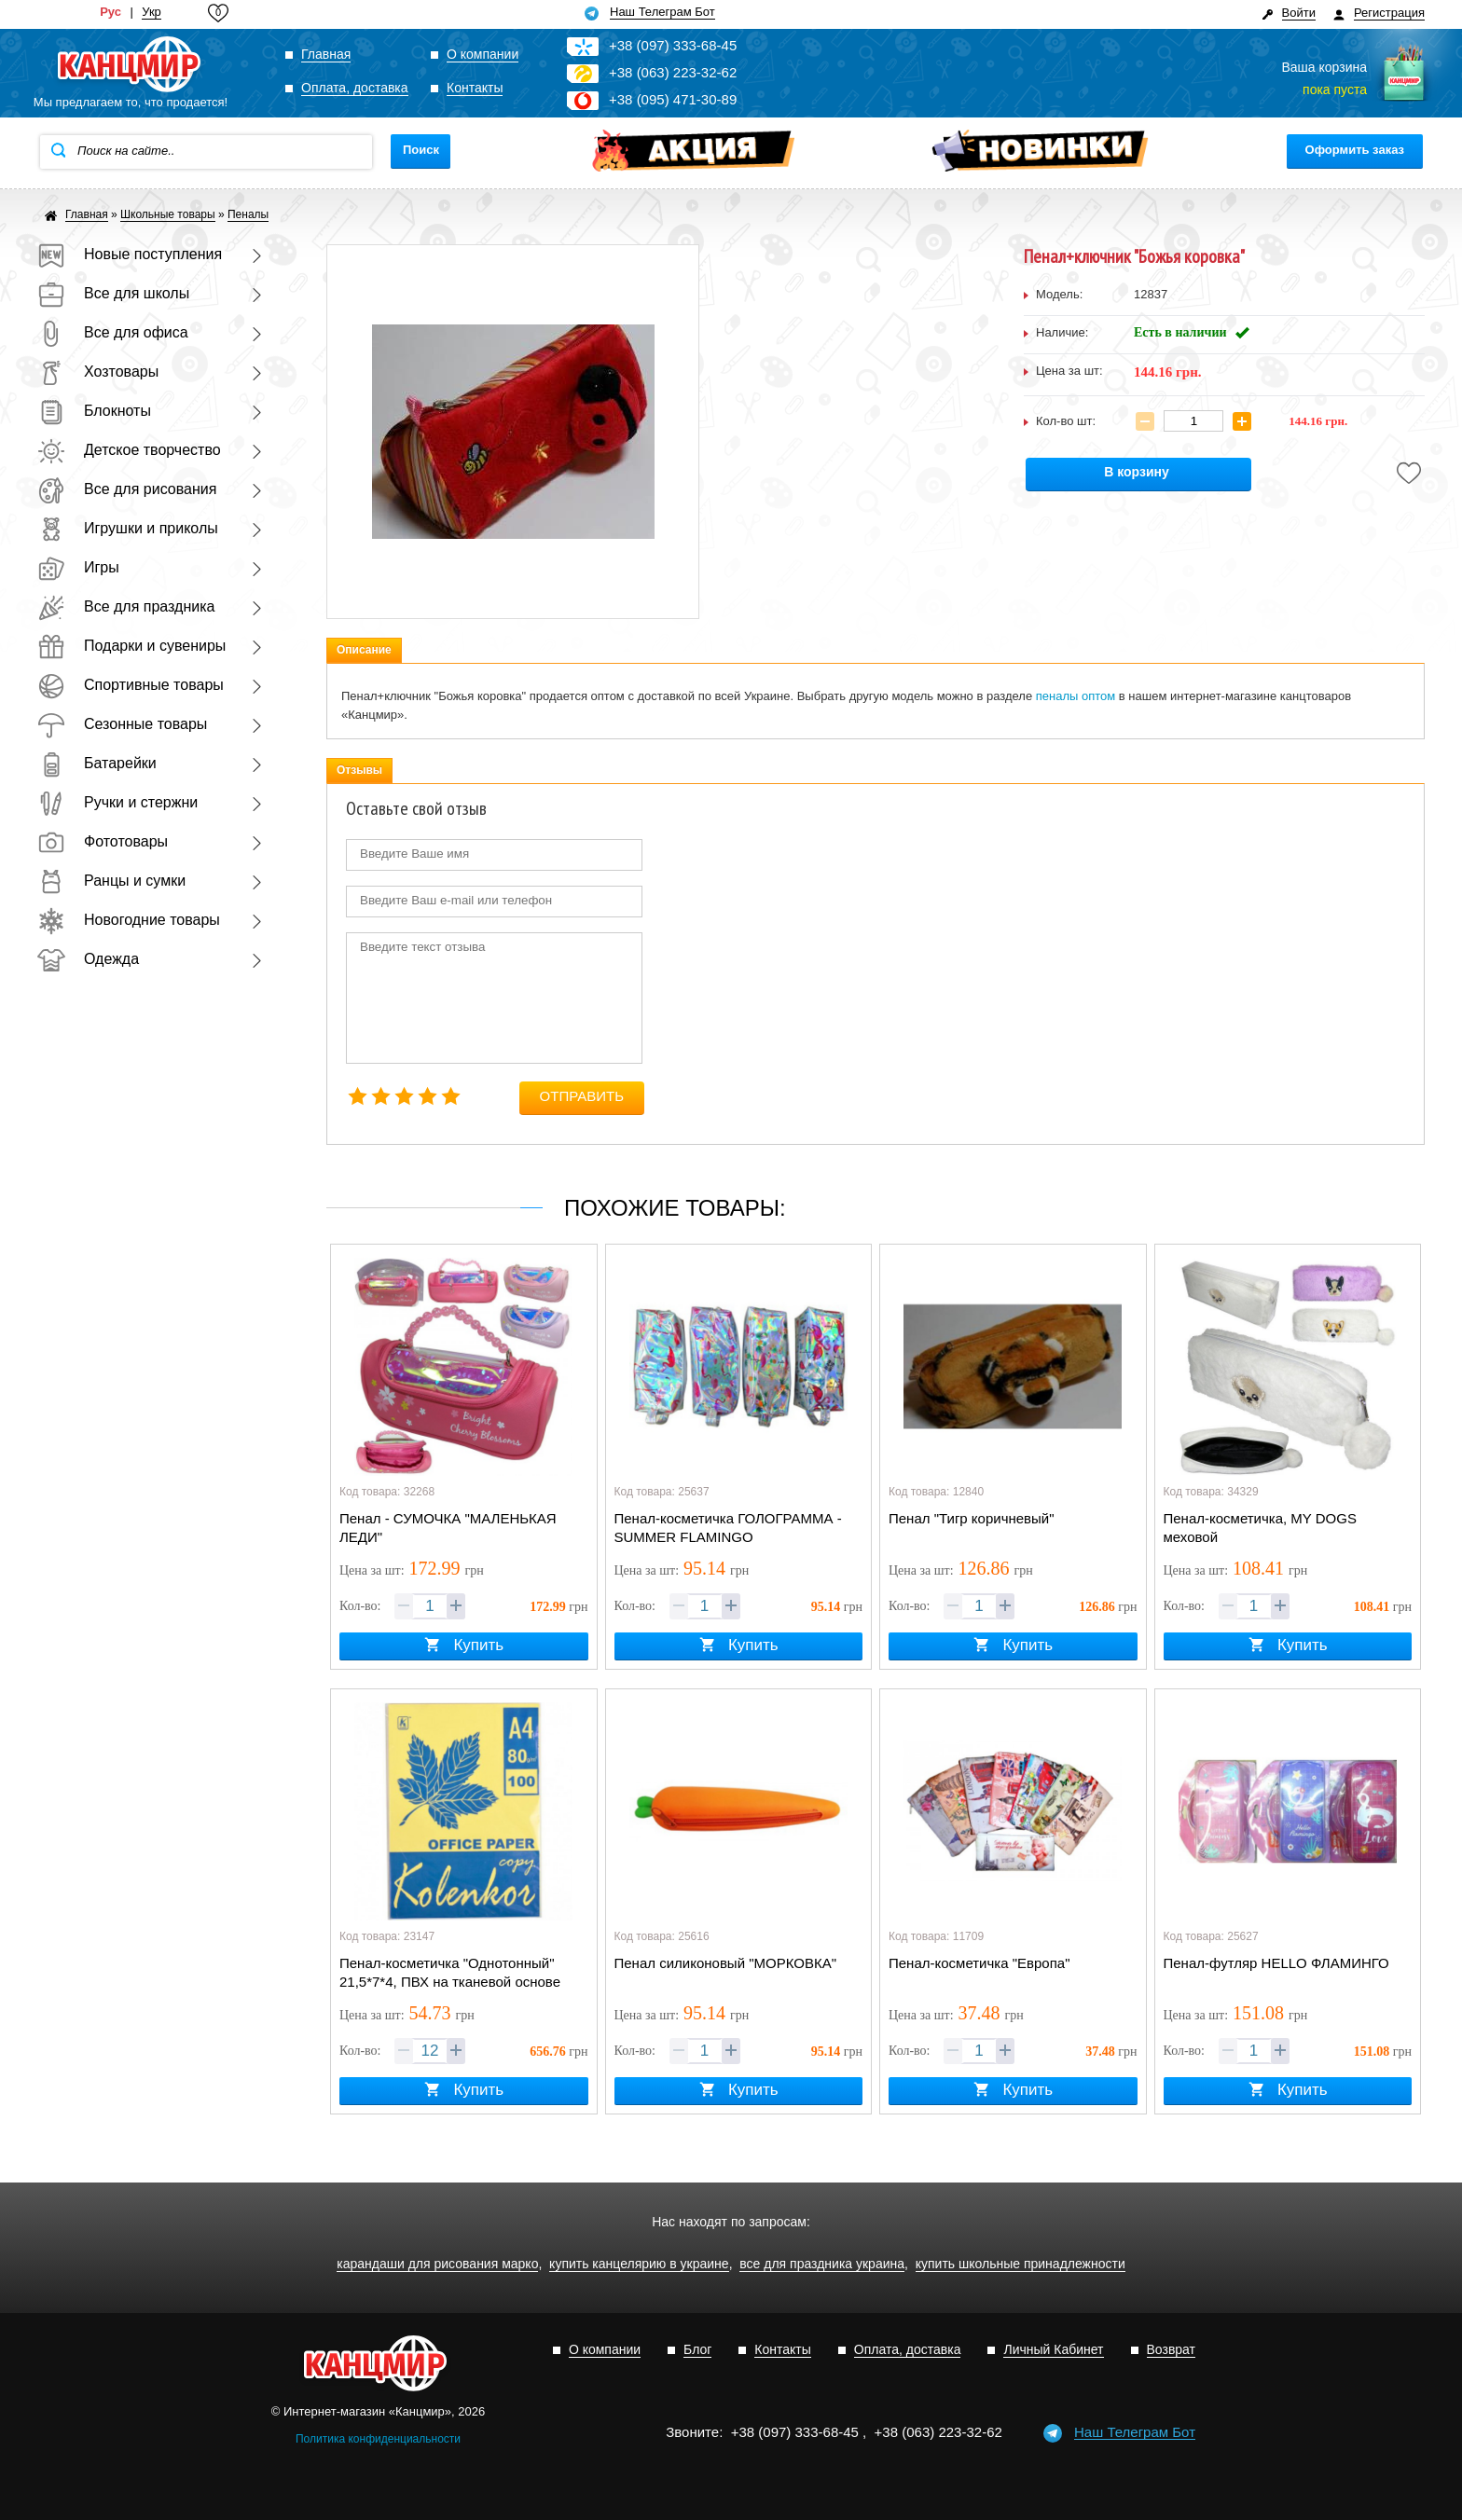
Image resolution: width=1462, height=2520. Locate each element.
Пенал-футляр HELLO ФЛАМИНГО (1276, 1963)
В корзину (1136, 472)
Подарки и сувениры (131, 645)
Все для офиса (112, 332)
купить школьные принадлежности (1020, 2264)
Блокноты (94, 411)
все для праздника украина (821, 2264)
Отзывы (359, 770)
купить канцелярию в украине (639, 2264)
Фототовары (102, 841)
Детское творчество (129, 450)
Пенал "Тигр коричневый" (972, 1518)
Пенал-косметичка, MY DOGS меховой (1260, 1527)
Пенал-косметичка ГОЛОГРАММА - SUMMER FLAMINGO (728, 1527)
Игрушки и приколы (127, 528)
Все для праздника (125, 606)
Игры (78, 567)
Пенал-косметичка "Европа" (979, 1963)
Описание (364, 649)
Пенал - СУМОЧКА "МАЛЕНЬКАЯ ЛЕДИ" (448, 1527)
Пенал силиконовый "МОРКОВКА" (725, 1963)
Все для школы (113, 293)
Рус (110, 12)
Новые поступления (129, 254)
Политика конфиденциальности (378, 2438)
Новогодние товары (128, 920)
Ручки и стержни (117, 802)
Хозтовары (98, 371)
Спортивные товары (130, 685)
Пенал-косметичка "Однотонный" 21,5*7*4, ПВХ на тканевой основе (449, 1972)
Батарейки (97, 763)
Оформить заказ (1354, 150)
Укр (151, 12)
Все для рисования (126, 489)
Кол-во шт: (1066, 421)
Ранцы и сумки (111, 880)
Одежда (88, 959)
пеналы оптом (1075, 696)
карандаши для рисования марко (437, 2264)
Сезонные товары (122, 724)
